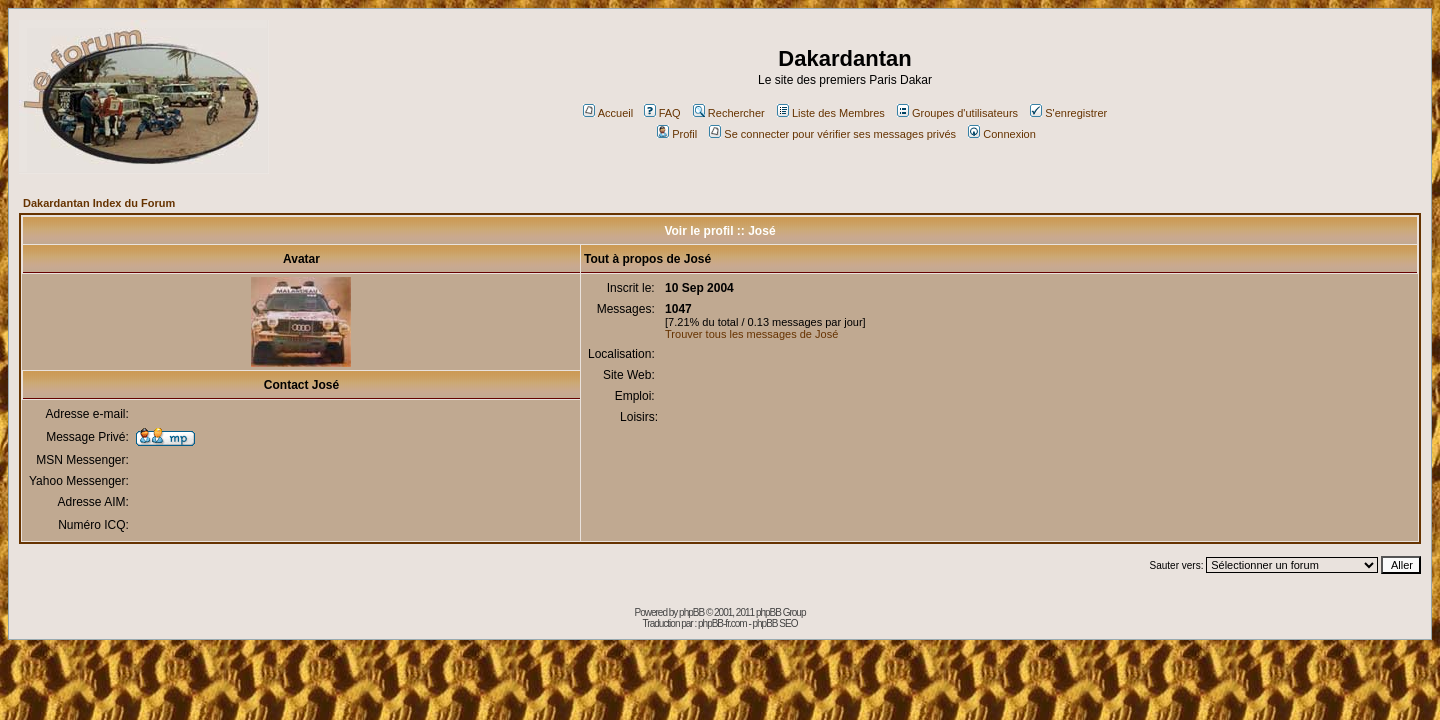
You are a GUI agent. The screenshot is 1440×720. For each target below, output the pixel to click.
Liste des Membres (831, 113)
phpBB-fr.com (722, 623)
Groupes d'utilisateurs (957, 113)
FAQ (662, 113)
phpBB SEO (775, 623)
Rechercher (729, 113)
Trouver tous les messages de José (751, 334)
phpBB (691, 612)
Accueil (608, 113)
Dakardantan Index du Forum (99, 203)
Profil (677, 134)
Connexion (1002, 134)
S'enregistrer (1068, 113)
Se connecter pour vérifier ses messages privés (832, 134)
